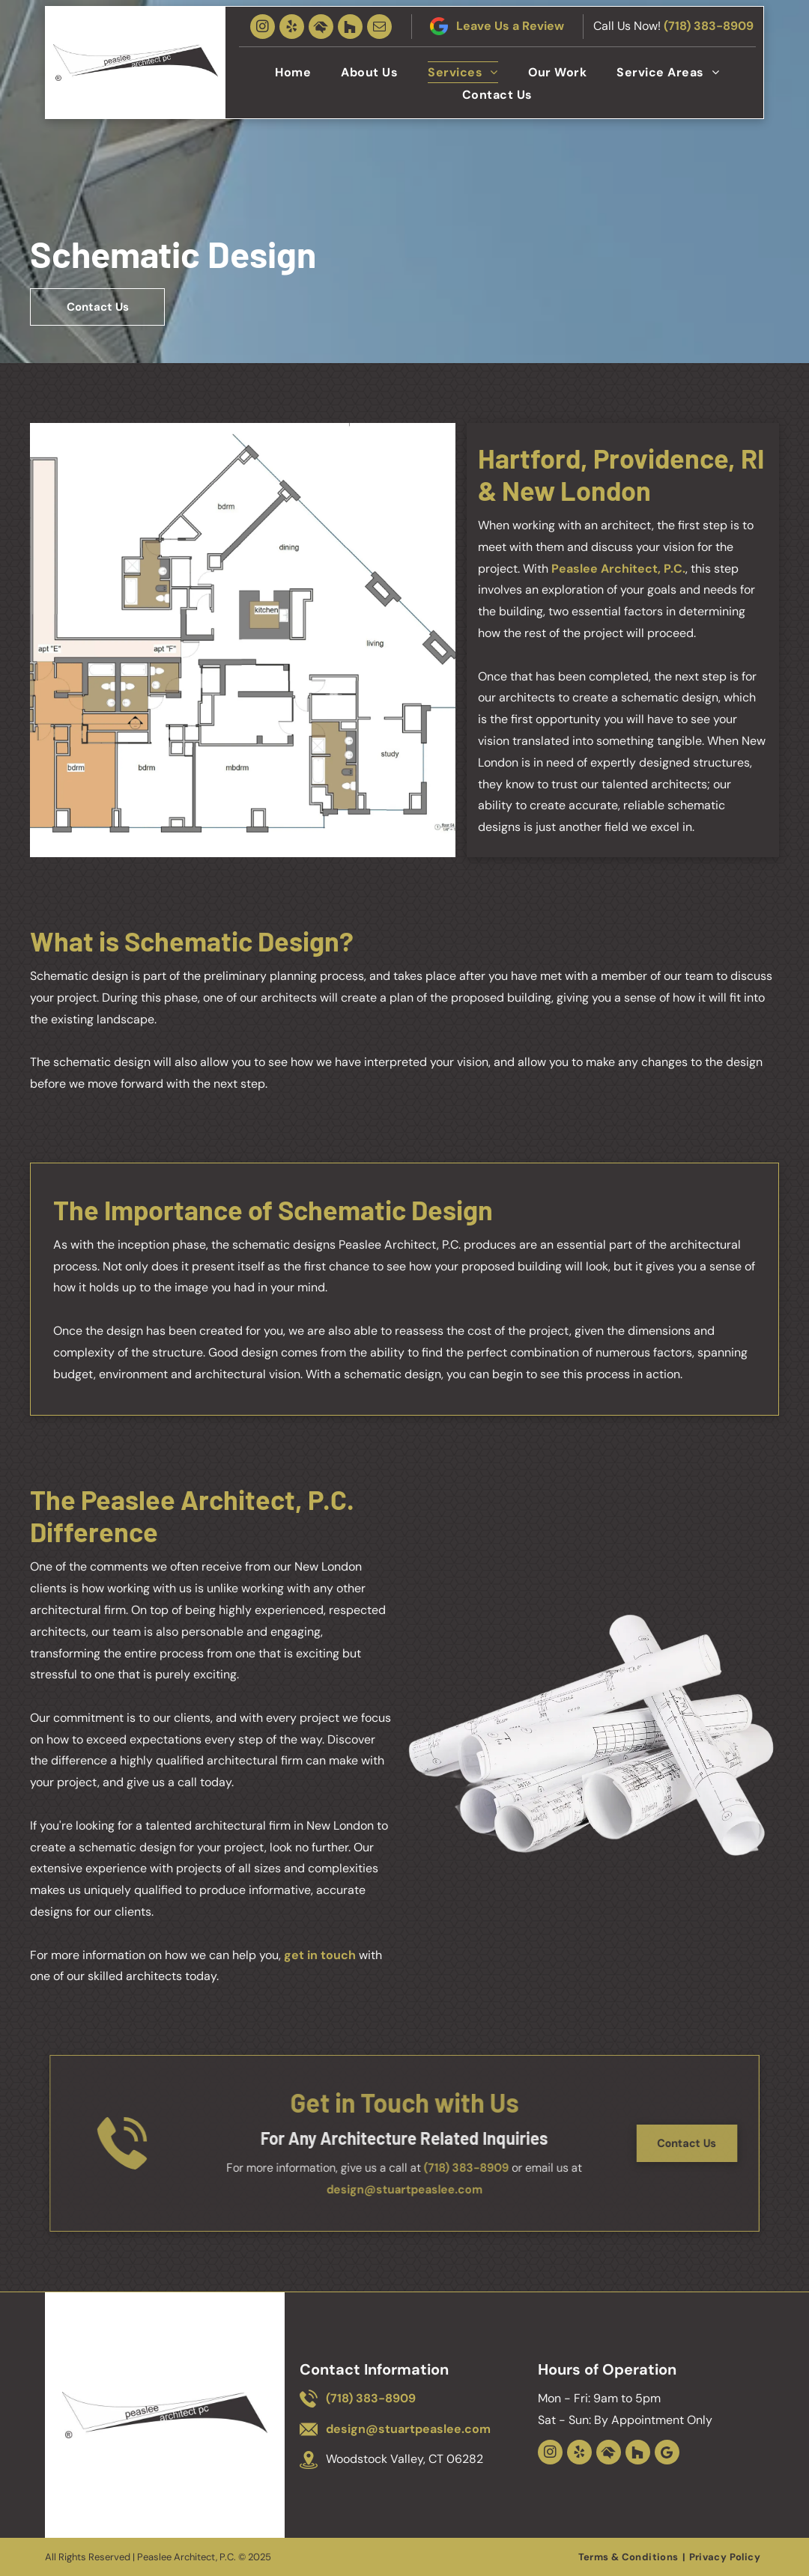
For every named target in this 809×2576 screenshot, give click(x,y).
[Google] (667, 2452)
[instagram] (262, 26)
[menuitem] (293, 72)
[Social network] (321, 26)
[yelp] (291, 26)
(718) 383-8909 (709, 26)
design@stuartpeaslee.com (404, 2189)
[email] (379, 26)
